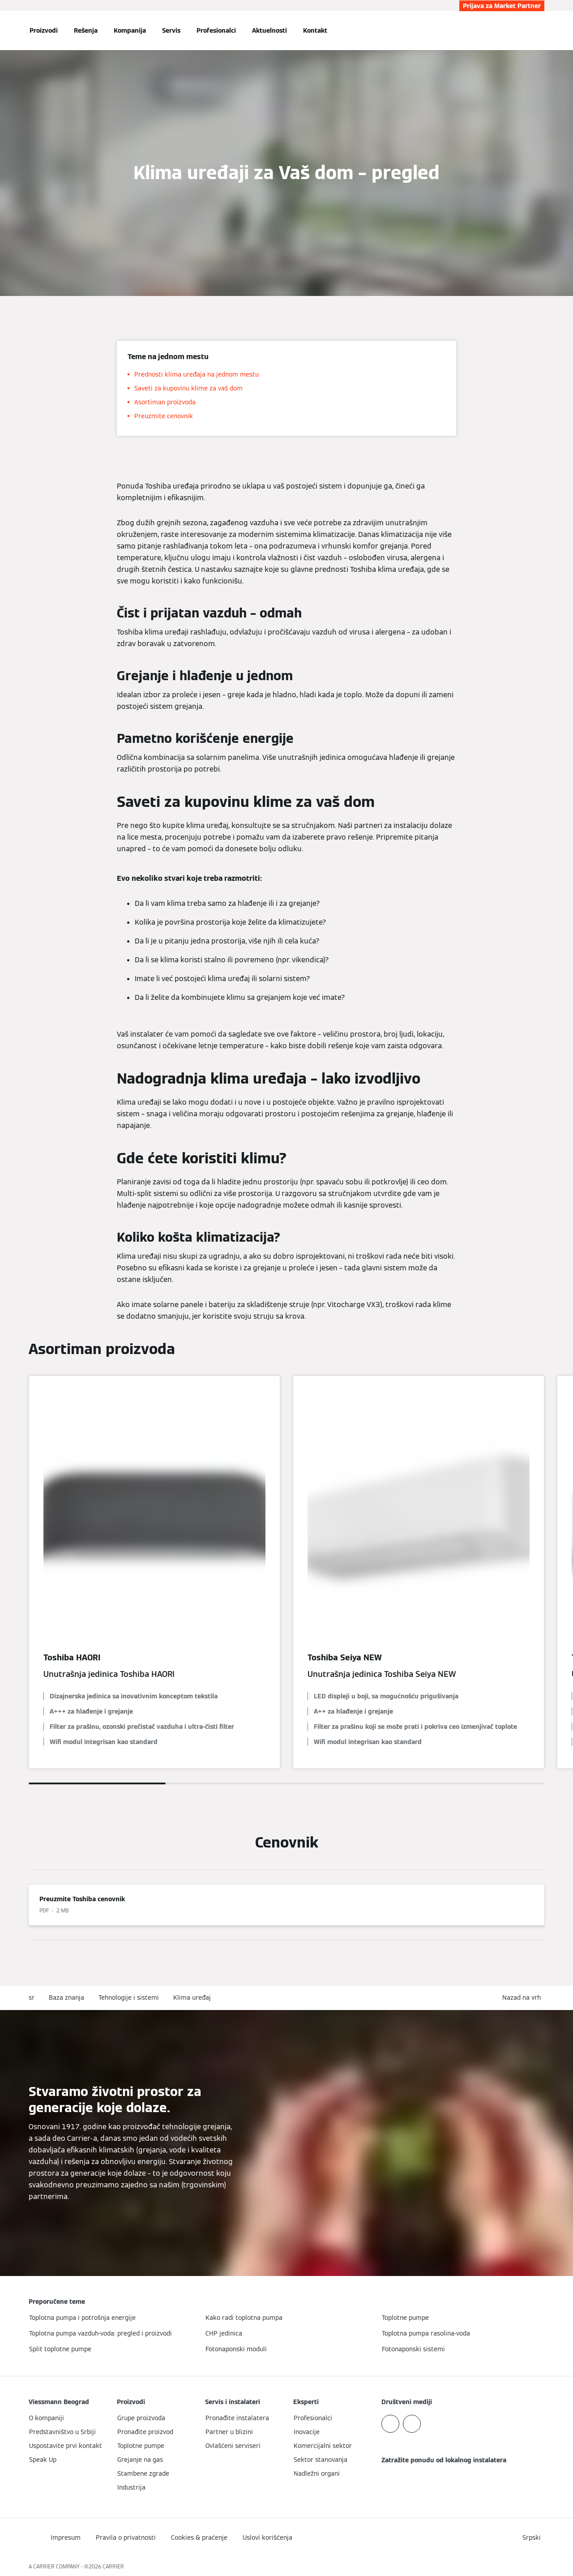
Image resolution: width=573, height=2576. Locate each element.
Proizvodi (44, 30)
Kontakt (315, 30)
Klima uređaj (192, 1997)
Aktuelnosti (269, 30)
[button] (523, 1997)
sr (31, 1997)
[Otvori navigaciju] (5, 30)
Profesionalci (216, 30)
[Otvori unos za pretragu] (540, 30)
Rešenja (86, 30)
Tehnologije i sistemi (128, 1997)
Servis (171, 30)
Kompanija (130, 30)
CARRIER (113, 2566)
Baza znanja (66, 1997)
